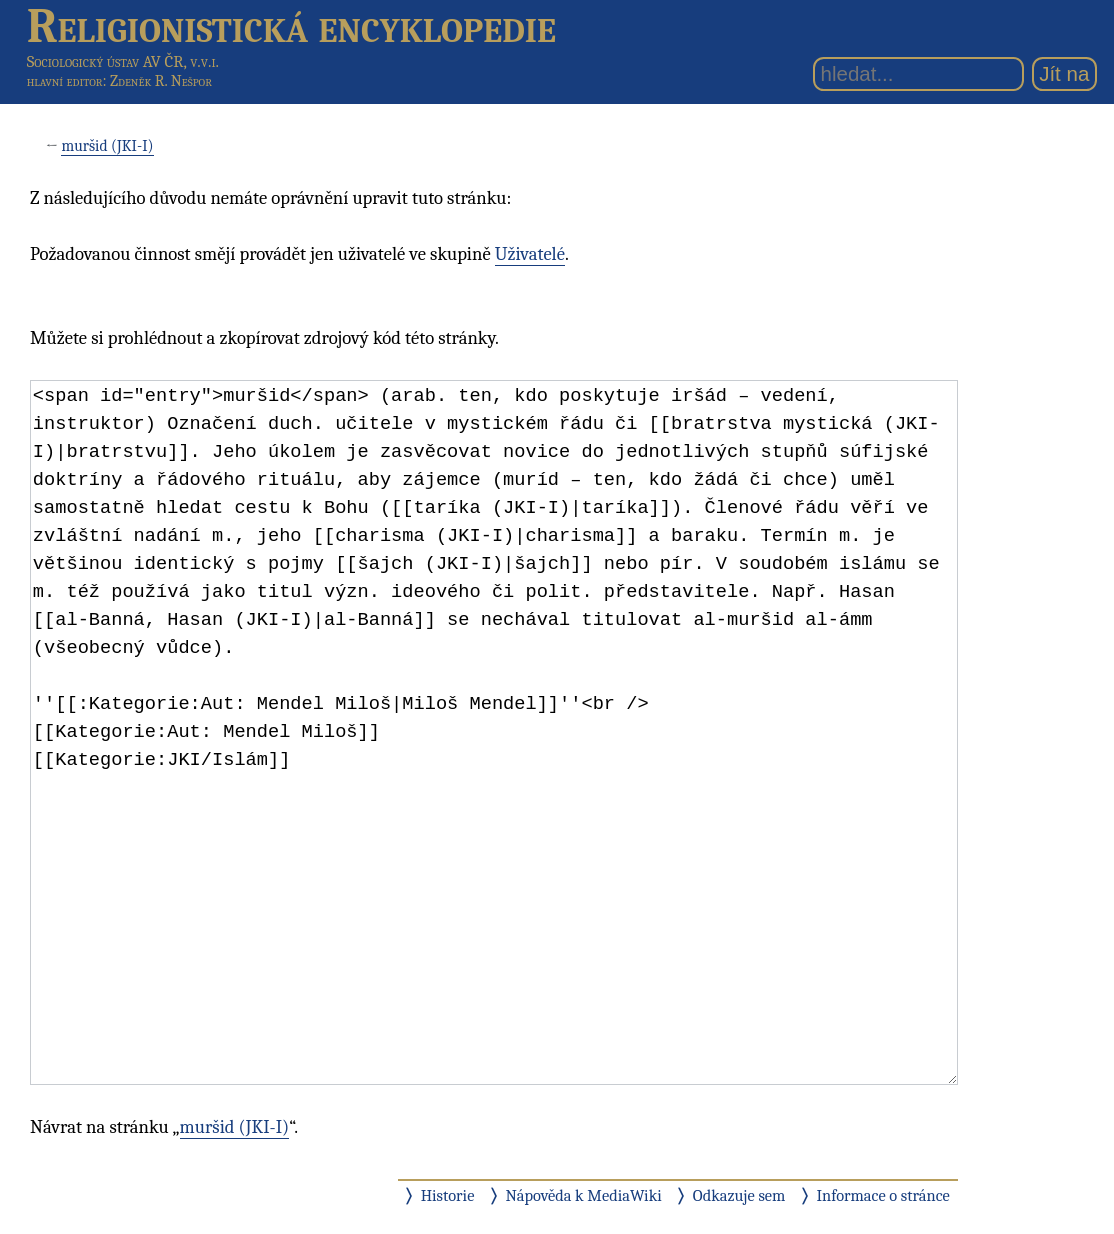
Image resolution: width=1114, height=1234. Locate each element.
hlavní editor (65, 81)
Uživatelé (530, 254)
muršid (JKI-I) (107, 146)
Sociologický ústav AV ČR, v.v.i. (123, 61)
